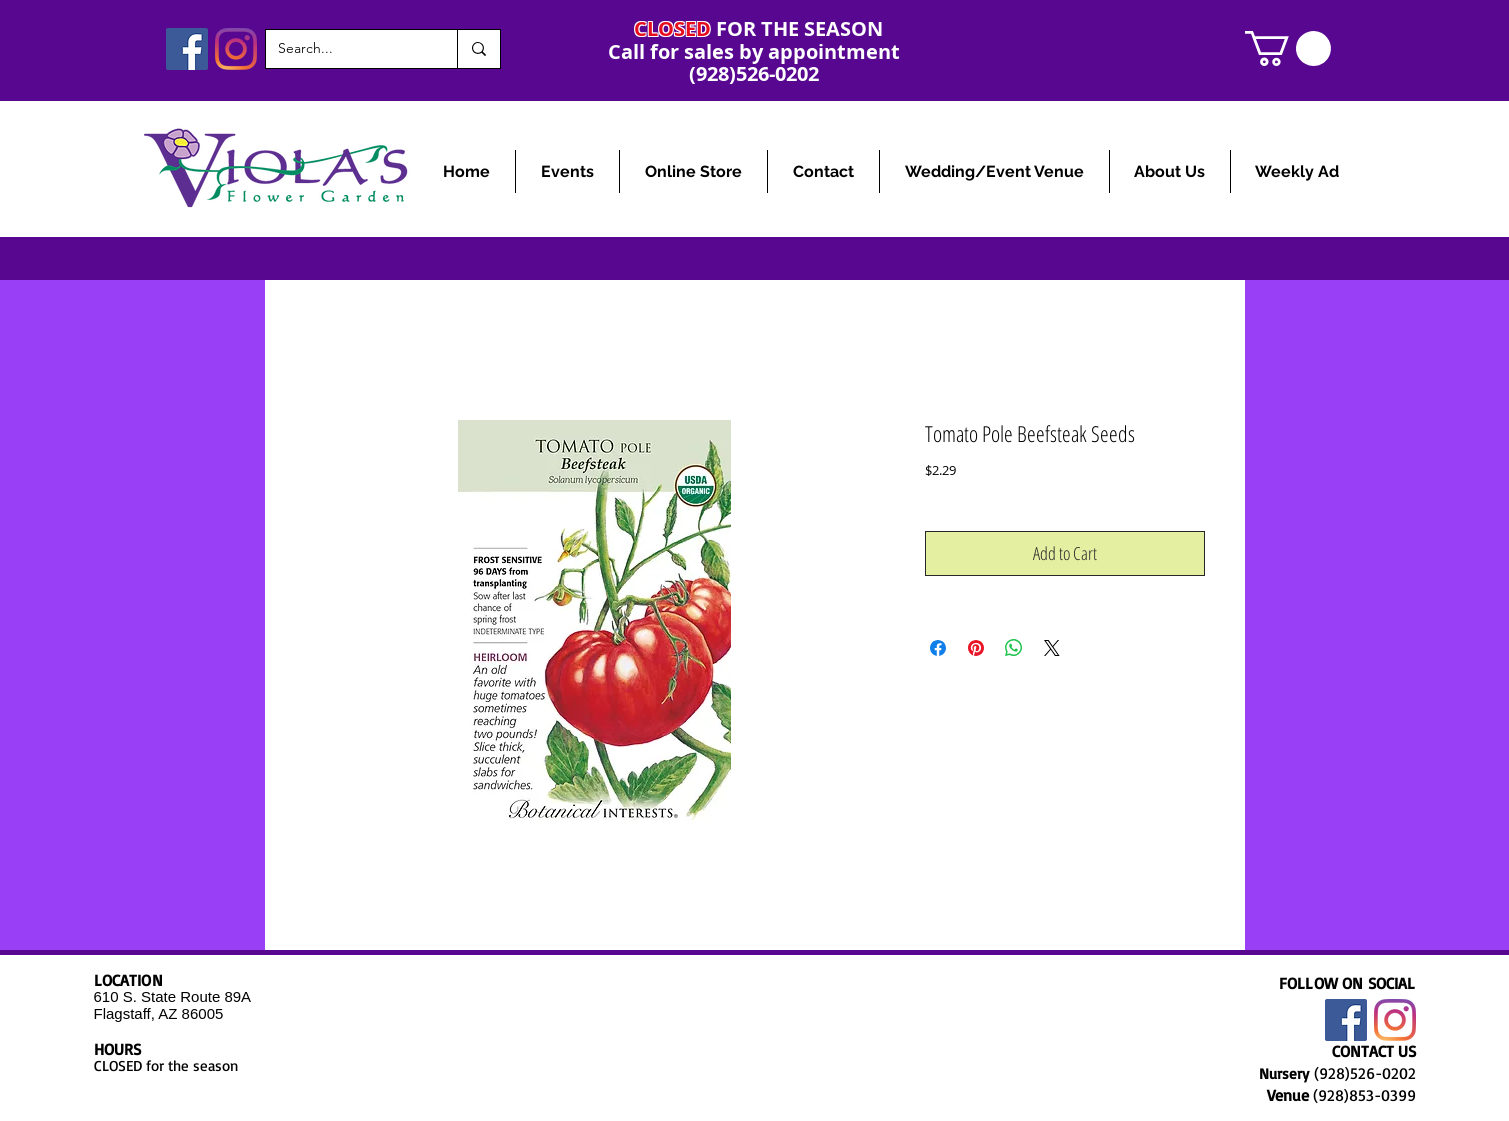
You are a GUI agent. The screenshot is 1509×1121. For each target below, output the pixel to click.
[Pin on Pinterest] (976, 648)
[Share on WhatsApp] (1014, 648)
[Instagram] (236, 49)
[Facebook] (187, 49)
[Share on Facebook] (938, 648)
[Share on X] (1052, 648)
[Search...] (346, 49)
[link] (1288, 48)
